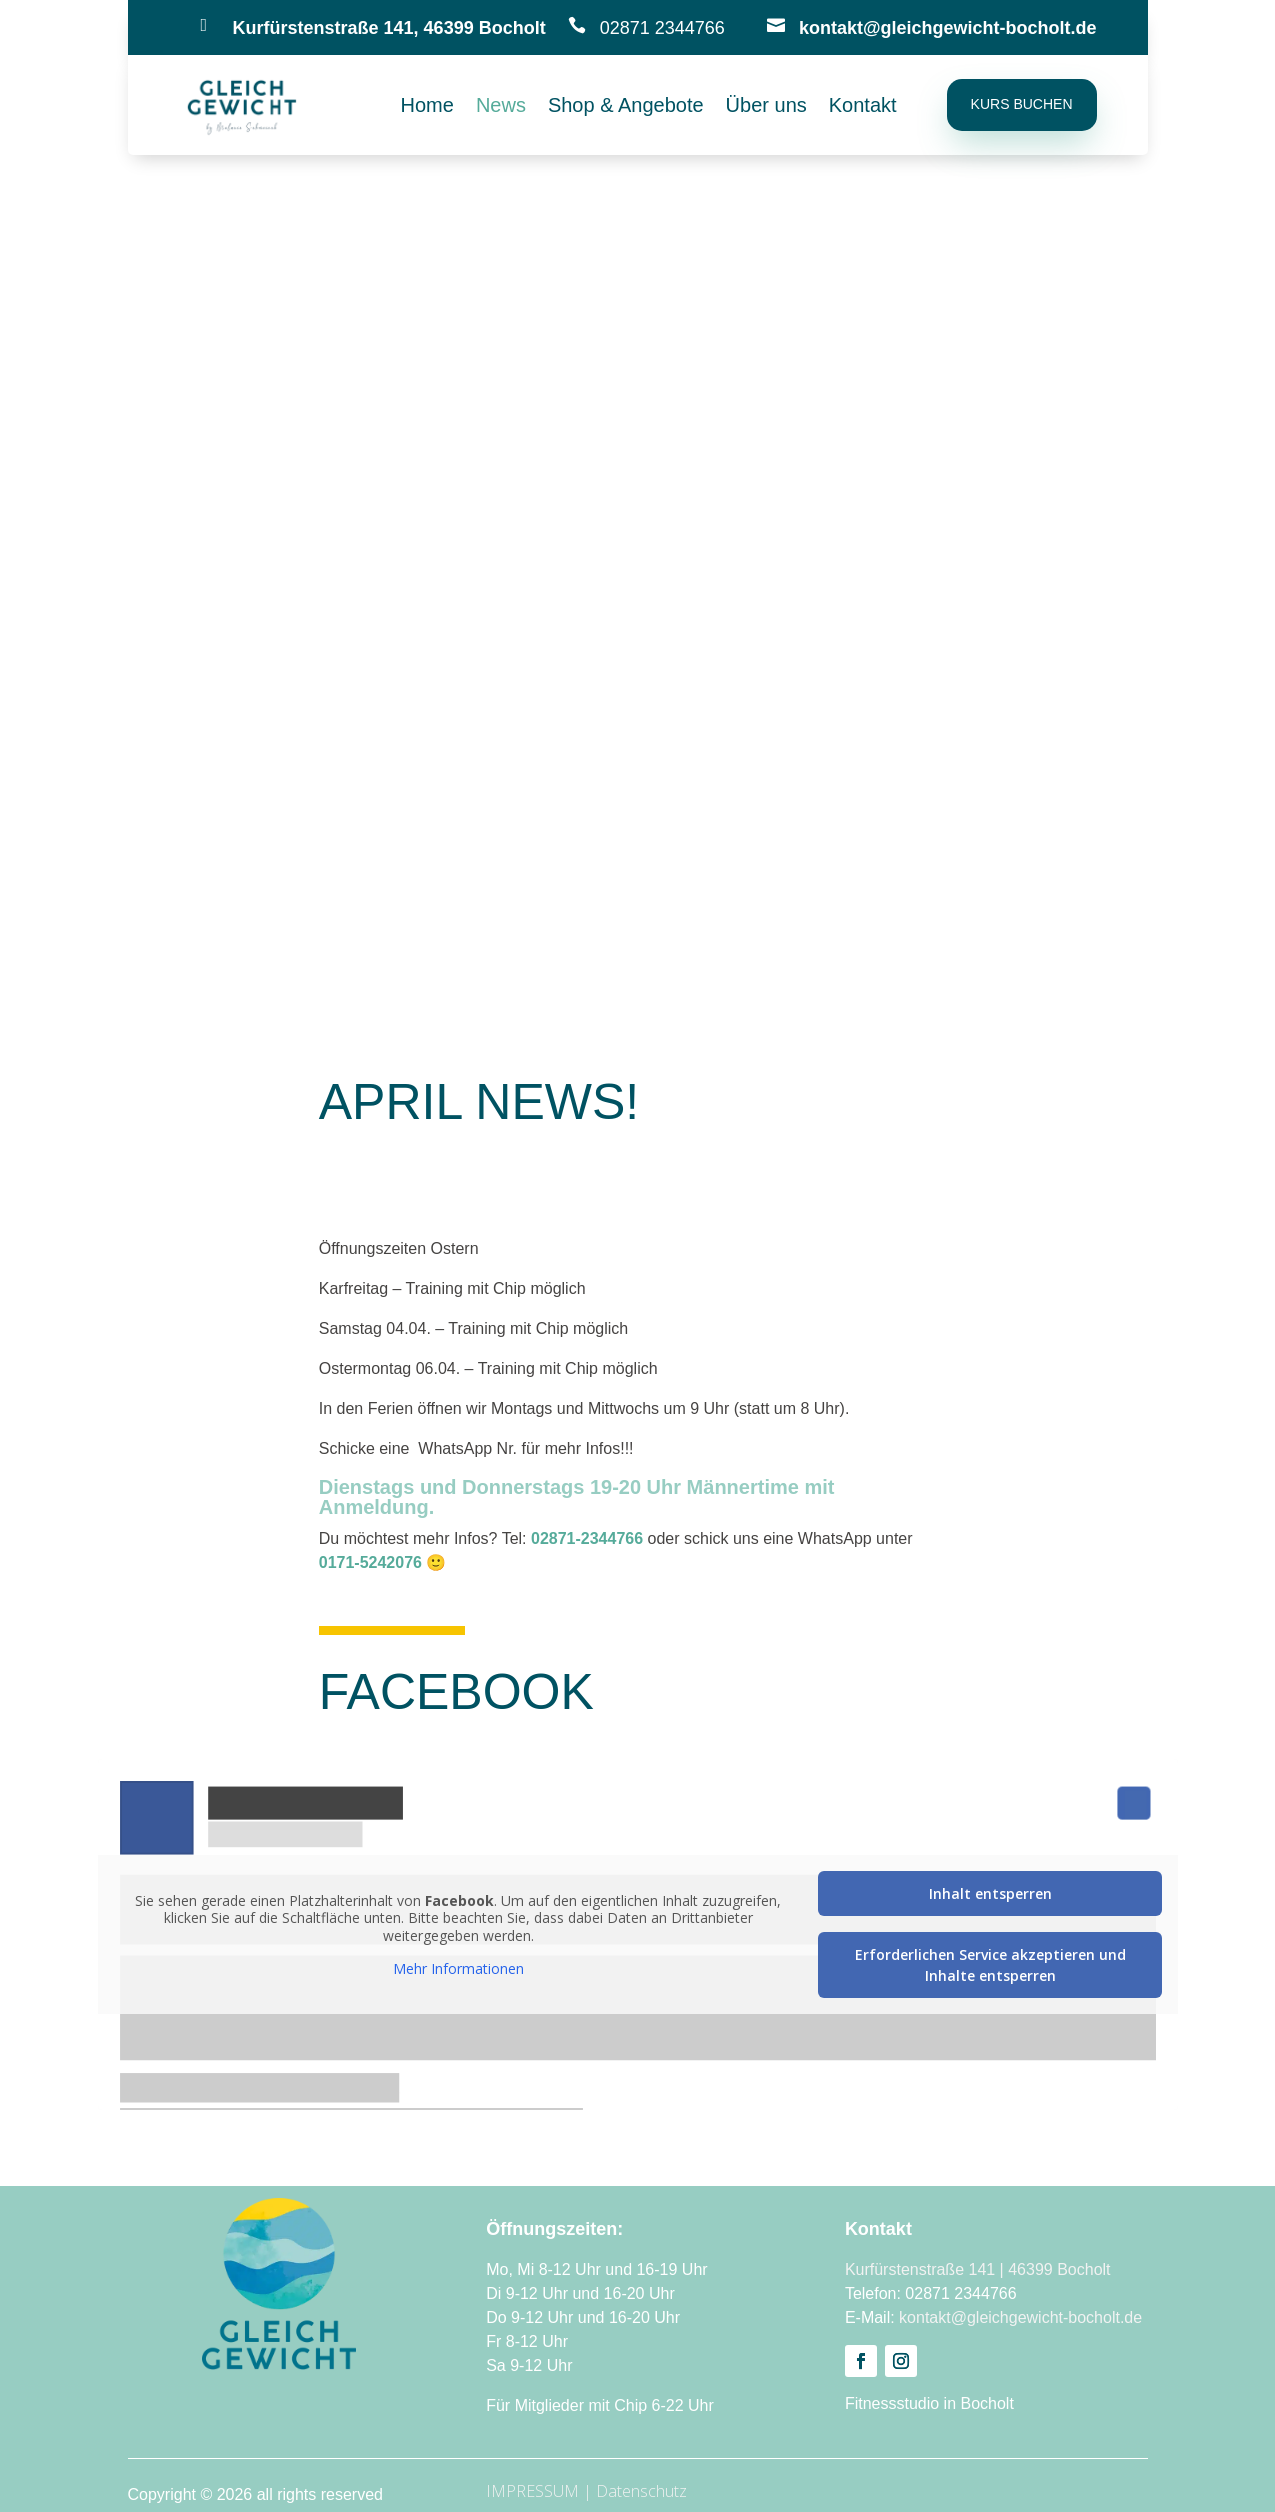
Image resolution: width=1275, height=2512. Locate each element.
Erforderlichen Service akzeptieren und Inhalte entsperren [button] (989, 1965)
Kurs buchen (1022, 104)
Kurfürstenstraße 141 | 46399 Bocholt (978, 2269)
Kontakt (863, 107)
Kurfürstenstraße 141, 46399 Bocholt (389, 28)
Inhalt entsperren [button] (989, 1893)
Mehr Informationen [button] (457, 1969)
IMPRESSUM (532, 2491)
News (501, 107)
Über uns (766, 107)
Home (427, 107)
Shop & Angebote (626, 107)
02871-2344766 (587, 1538)
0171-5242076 (370, 1562)
